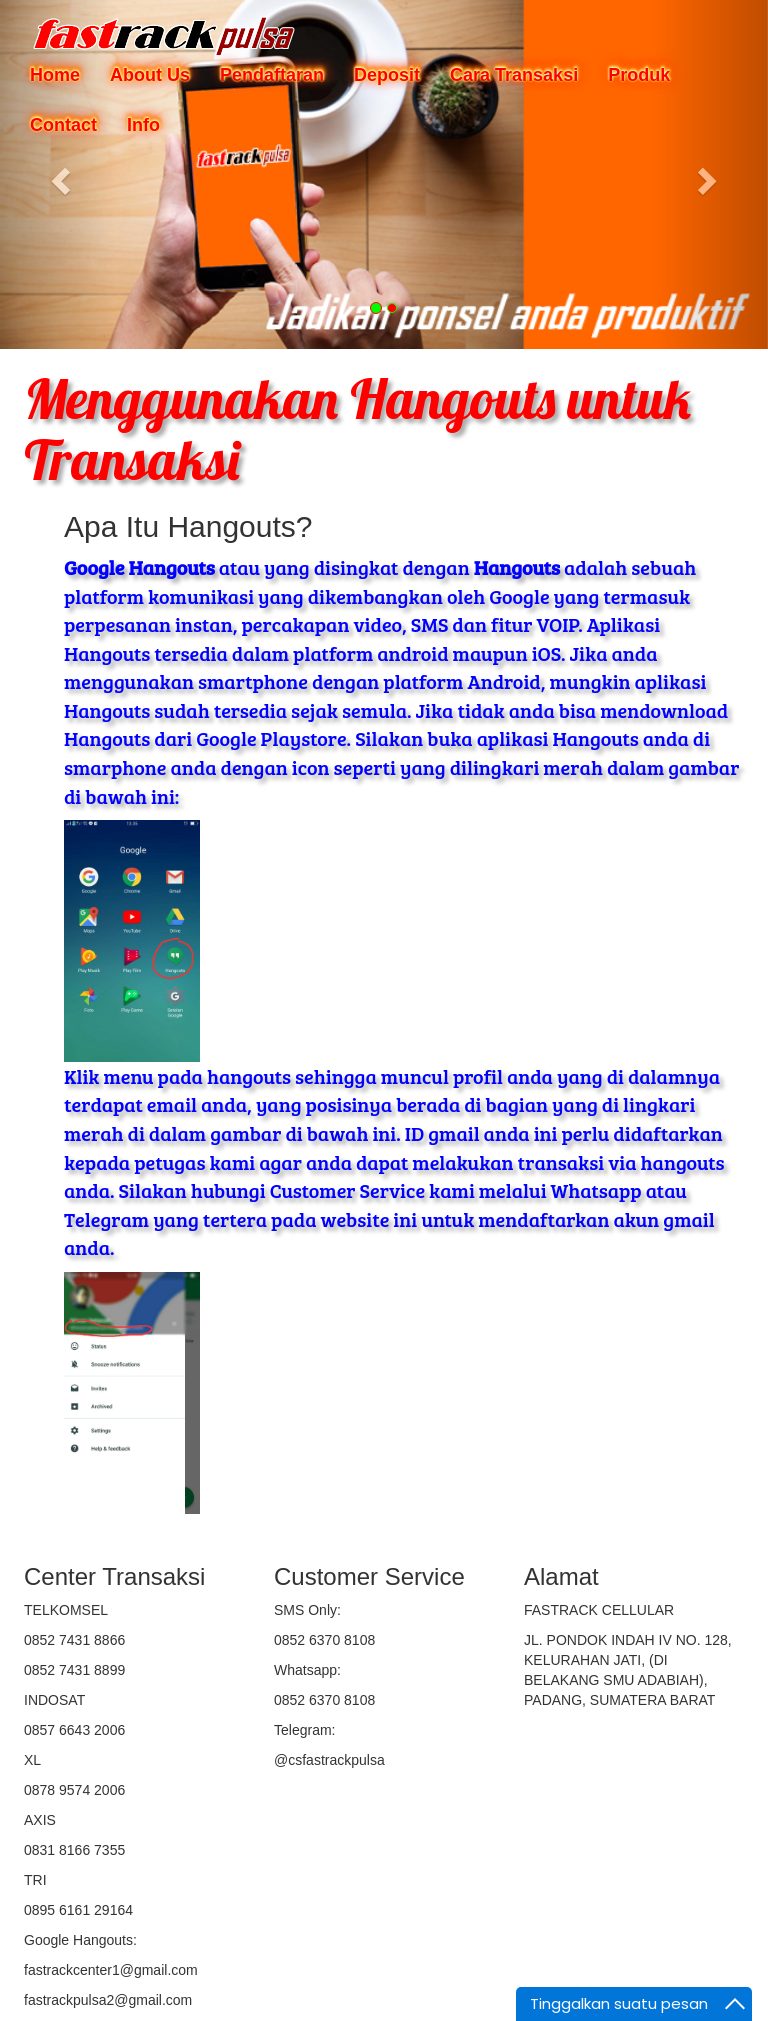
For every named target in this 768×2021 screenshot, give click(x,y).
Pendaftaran (272, 75)
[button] (57, 174)
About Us (150, 75)
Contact (63, 125)
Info (143, 125)
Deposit (387, 75)
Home (55, 75)
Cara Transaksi (514, 75)
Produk (639, 75)
